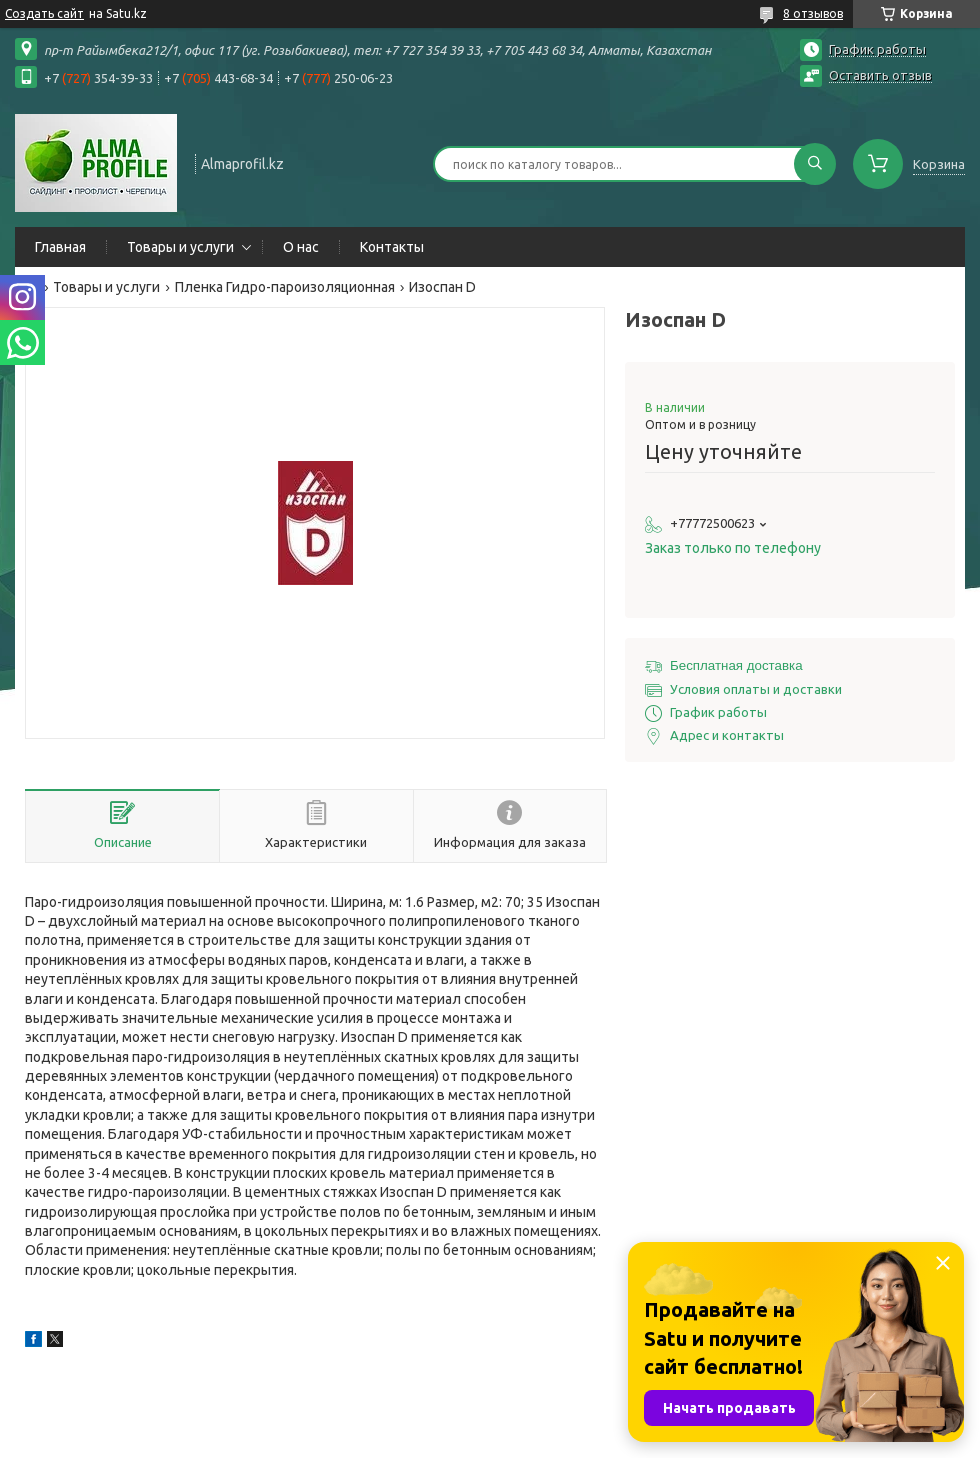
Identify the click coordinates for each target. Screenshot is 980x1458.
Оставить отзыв (880, 75)
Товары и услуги (180, 247)
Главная (60, 247)
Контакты (392, 247)
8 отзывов (813, 13)
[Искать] (815, 164)
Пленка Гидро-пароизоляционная (285, 287)
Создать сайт (44, 13)
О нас (301, 247)
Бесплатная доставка (736, 665)
